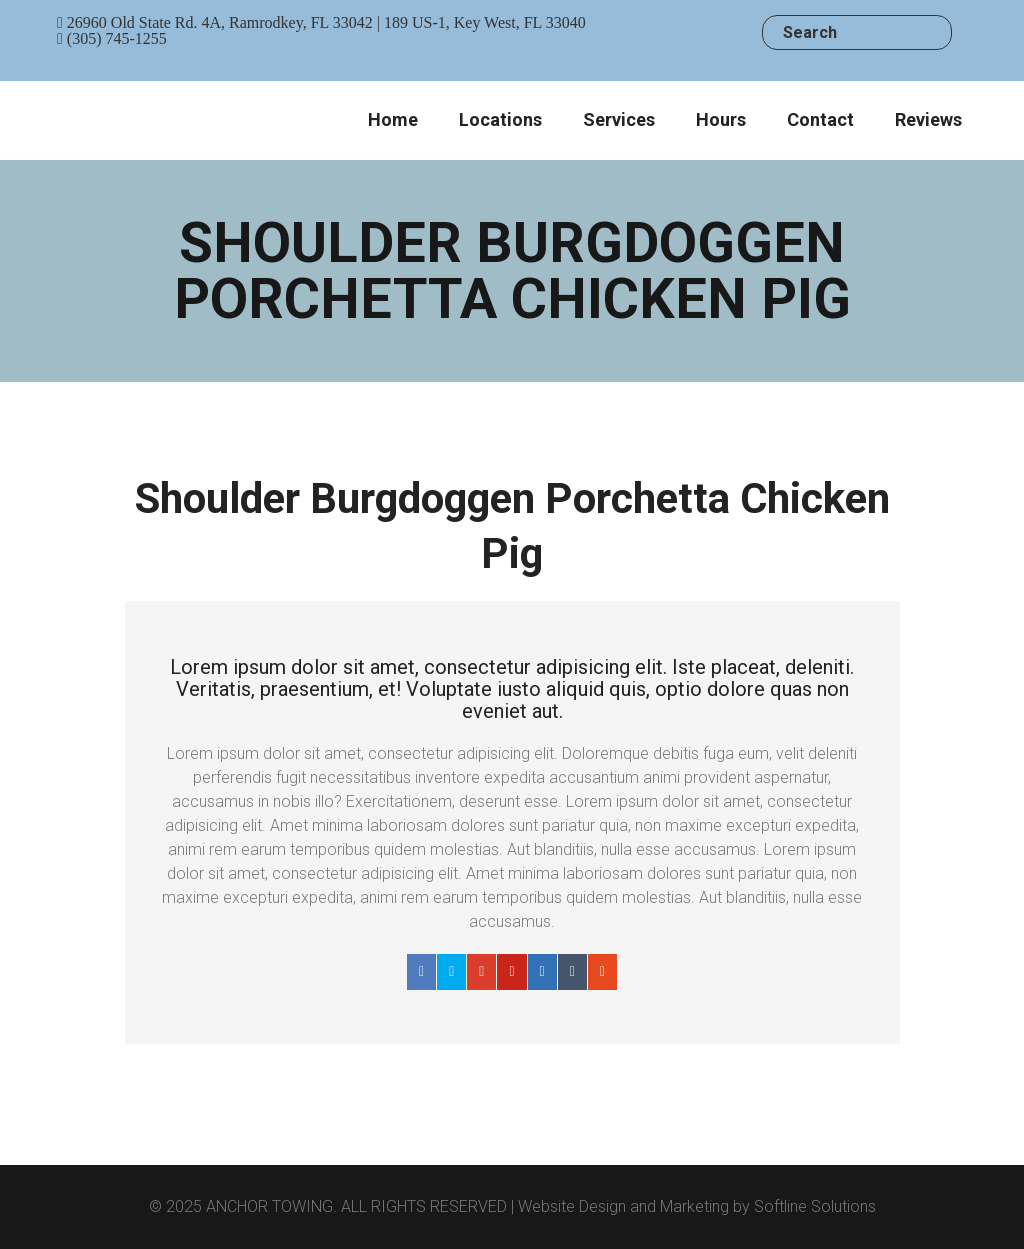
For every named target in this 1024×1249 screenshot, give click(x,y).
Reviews (928, 119)
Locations (500, 119)
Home (393, 119)
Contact (820, 119)
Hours (721, 119)
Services (619, 119)
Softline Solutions (815, 1206)
